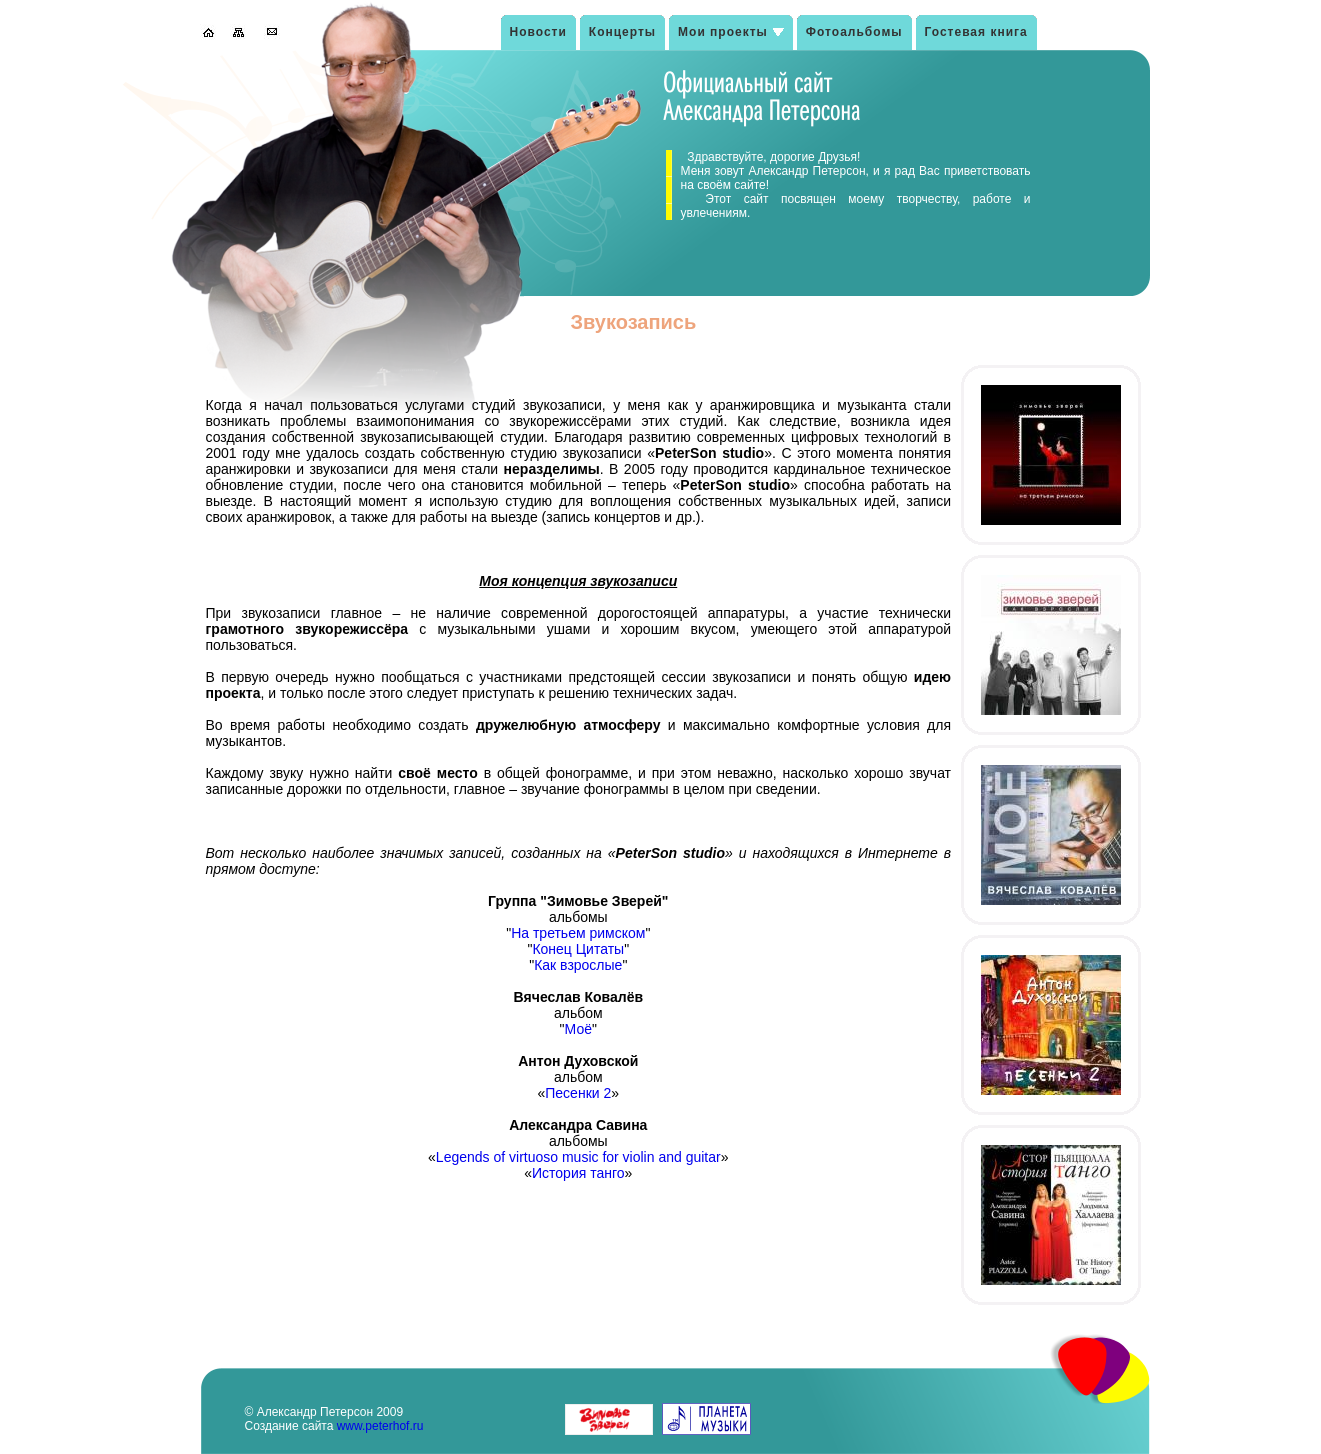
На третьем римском (578, 933)
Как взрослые (578, 965)
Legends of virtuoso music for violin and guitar (578, 1157)
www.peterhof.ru (380, 1426)
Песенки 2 (578, 1093)
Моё (578, 1029)
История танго (578, 1173)
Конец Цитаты (578, 949)
